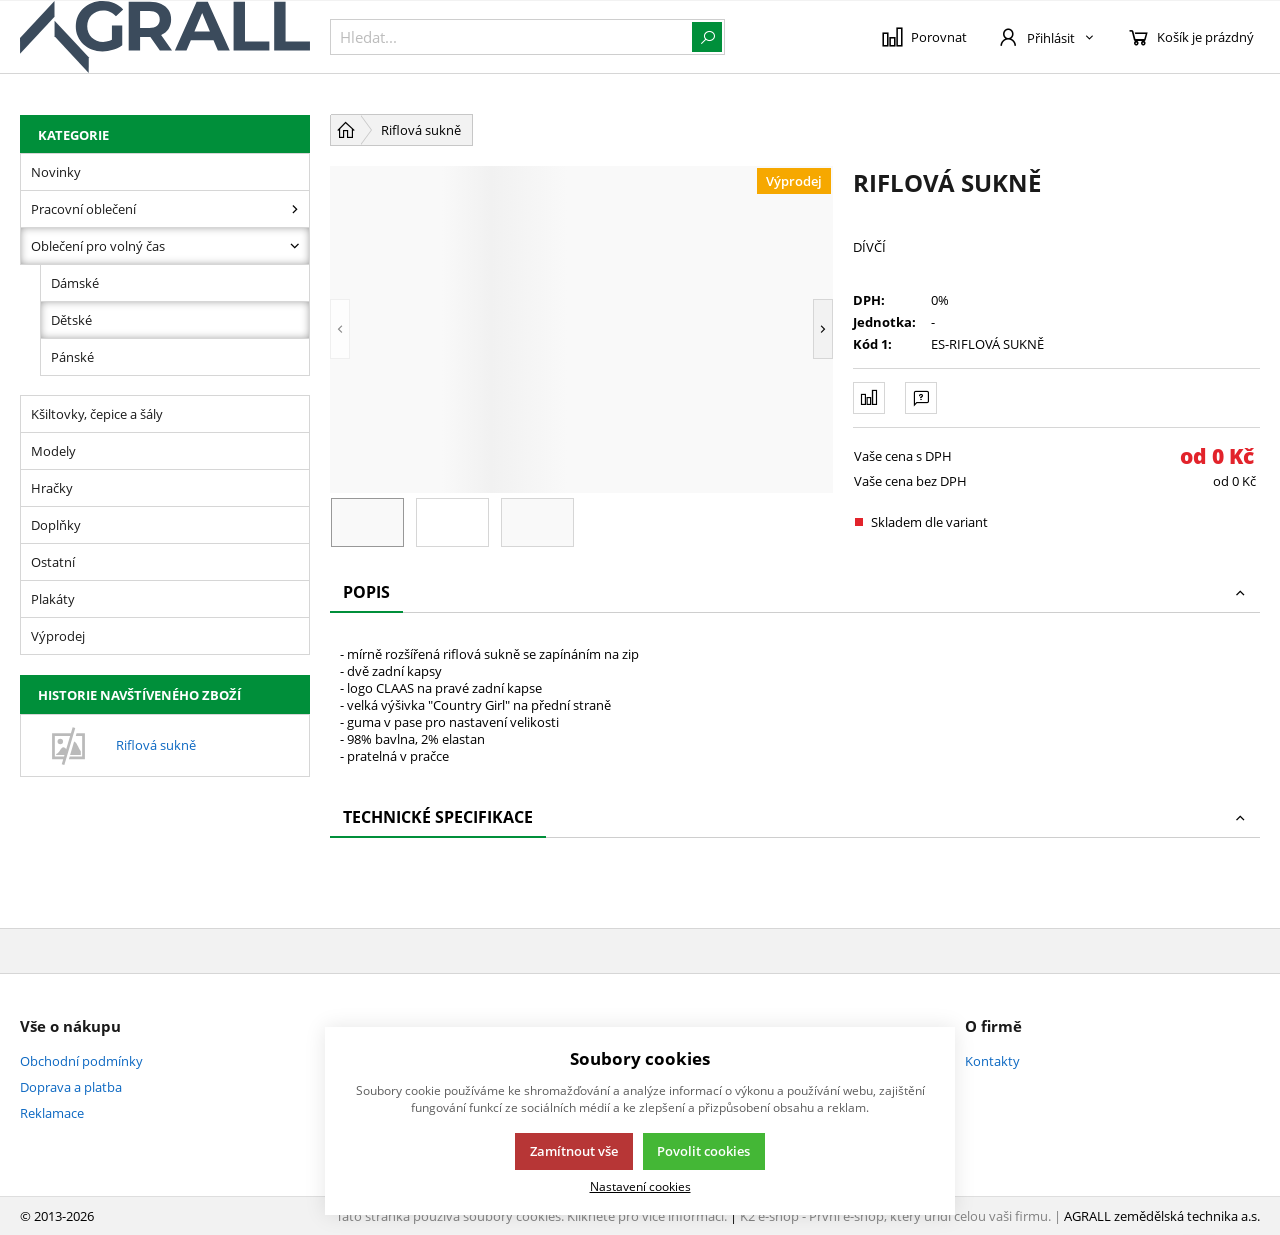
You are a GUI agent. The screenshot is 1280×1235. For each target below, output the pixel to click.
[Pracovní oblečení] (295, 209)
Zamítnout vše (574, 1151)
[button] (340, 329)
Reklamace (52, 1113)
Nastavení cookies (640, 1186)
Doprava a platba (71, 1087)
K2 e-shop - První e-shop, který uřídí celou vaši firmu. (895, 1216)
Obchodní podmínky (81, 1061)
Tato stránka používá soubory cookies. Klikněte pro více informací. (531, 1216)
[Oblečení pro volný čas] (295, 246)
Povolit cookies (703, 1151)
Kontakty (992, 1061)
